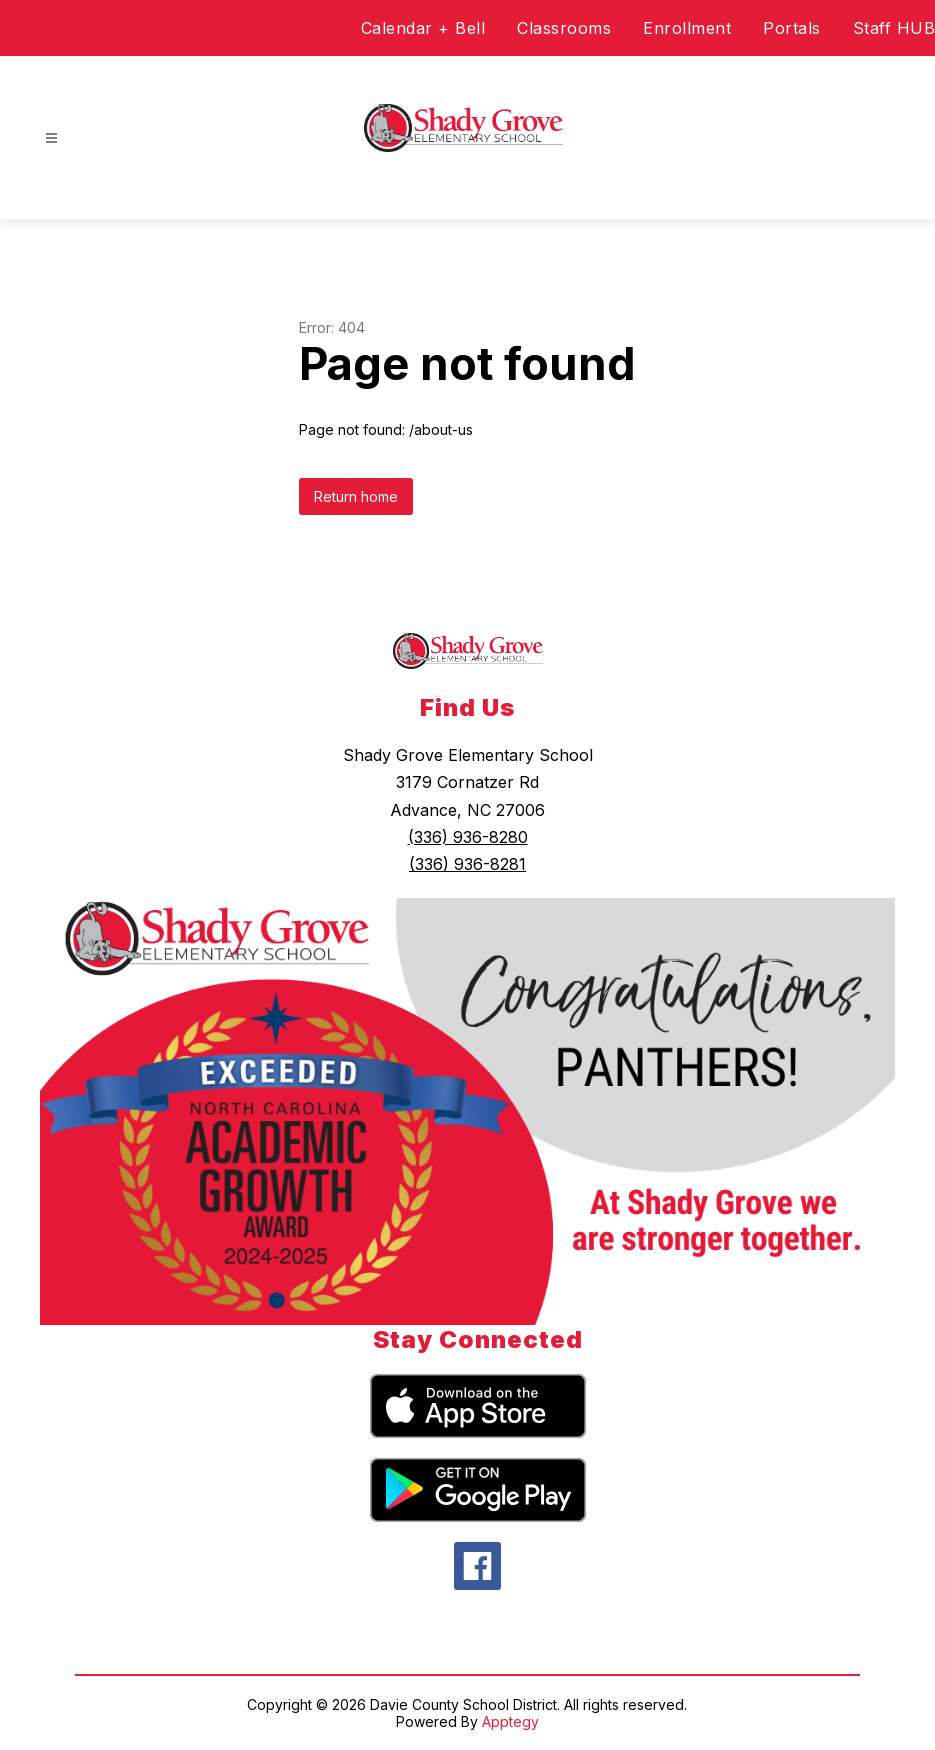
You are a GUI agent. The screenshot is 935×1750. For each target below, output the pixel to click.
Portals (792, 28)
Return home (356, 496)
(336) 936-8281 (467, 864)
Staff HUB (894, 28)
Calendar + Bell (423, 28)
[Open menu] (51, 138)
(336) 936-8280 (468, 837)
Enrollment (687, 28)
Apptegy (510, 1721)
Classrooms (564, 28)
